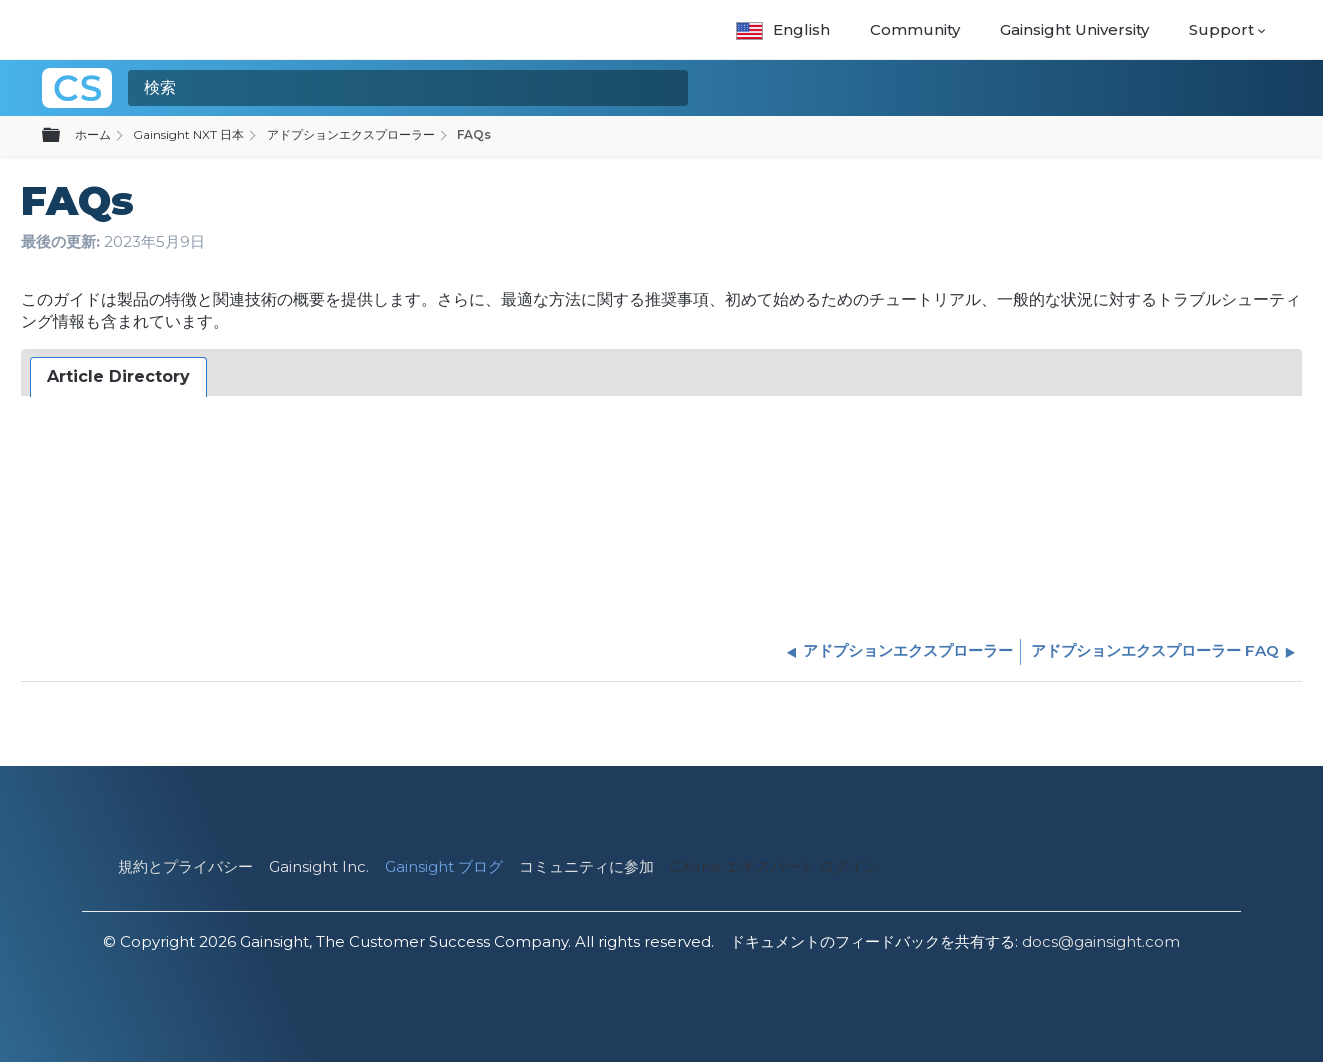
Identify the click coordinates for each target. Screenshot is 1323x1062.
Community (915, 29)
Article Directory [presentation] (118, 376)
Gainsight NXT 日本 (188, 134)
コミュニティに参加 (586, 866)
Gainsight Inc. (319, 866)
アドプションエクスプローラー (351, 134)
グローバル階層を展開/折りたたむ (63, 136)
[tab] (118, 377)
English (782, 29)
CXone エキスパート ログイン (774, 866)
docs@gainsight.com (1101, 941)
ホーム (93, 134)
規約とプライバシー (185, 866)
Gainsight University (1074, 29)
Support (1221, 29)
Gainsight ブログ (444, 866)
